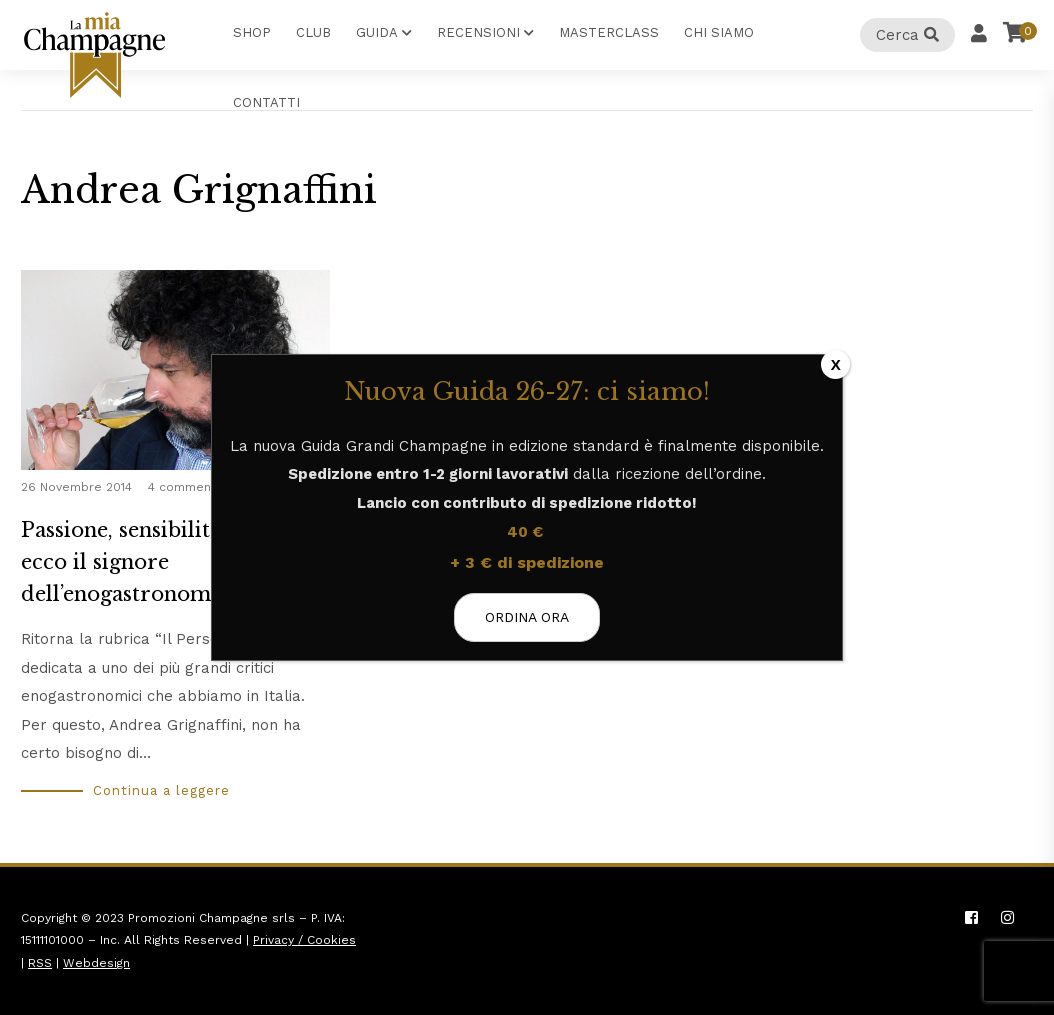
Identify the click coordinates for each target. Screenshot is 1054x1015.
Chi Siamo (719, 32)
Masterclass (609, 32)
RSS (40, 963)
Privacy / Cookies (304, 940)
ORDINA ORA (527, 617)
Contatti (266, 102)
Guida (377, 32)
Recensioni (478, 32)
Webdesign (96, 963)
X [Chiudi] (836, 364)
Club (313, 32)
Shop (252, 32)
